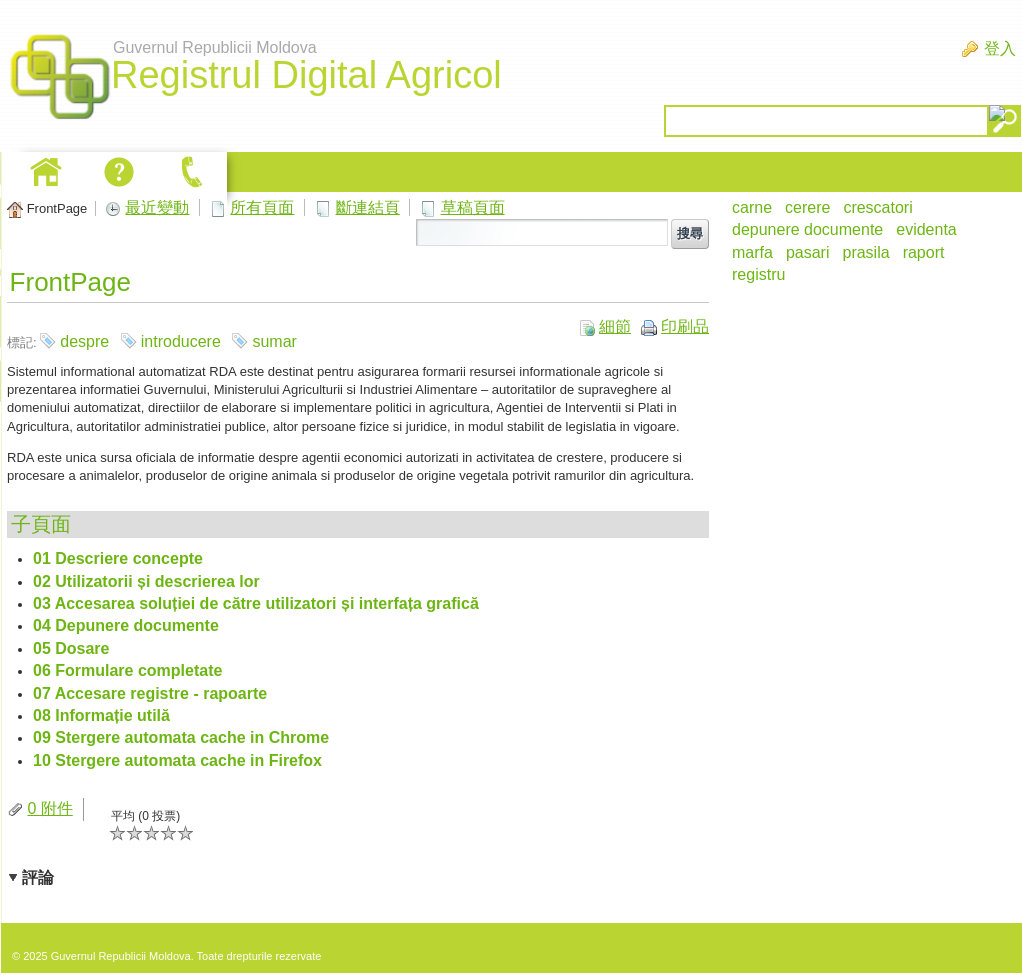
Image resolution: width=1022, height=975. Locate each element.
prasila (865, 252)
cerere (807, 207)
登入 (1000, 48)
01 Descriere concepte (118, 558)
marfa (752, 252)
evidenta (926, 229)
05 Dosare (71, 648)
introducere (181, 341)
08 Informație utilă (101, 715)
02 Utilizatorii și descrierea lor (146, 581)
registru (758, 274)
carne (752, 207)
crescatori (877, 207)
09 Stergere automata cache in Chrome (181, 737)
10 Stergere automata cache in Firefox (177, 760)
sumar (274, 341)
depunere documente (807, 229)
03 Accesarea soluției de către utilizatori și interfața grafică (256, 603)
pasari (808, 252)
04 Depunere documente (126, 625)
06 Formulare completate (127, 670)
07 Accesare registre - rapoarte (150, 693)
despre (84, 341)
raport (924, 252)
